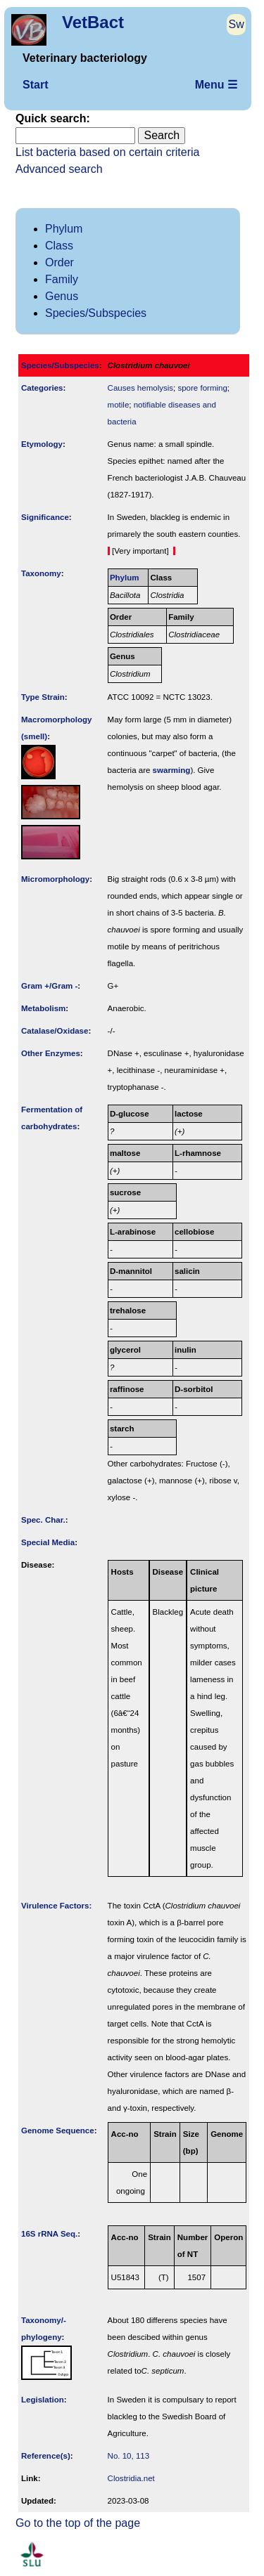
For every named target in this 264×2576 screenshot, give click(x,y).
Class (59, 246)
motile (119, 405)
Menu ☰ (216, 85)
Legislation (42, 2399)
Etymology (42, 444)
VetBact (93, 22)
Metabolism (43, 1008)
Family (61, 279)
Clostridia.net (131, 2478)
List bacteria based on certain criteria (107, 152)
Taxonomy (41, 573)
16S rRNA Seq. (49, 2234)
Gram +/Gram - (49, 986)
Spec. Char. (43, 1520)
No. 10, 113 (129, 2456)
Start (35, 85)
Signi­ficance (45, 517)
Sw (236, 24)
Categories (42, 388)
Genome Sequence (57, 2130)
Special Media (48, 1542)
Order (59, 262)
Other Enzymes (50, 1053)
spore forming (202, 388)
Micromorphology (55, 879)
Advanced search (59, 169)
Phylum (63, 229)
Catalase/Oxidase (54, 1031)
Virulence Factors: (56, 1905)
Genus (61, 296)
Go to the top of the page (77, 2523)
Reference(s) (45, 2456)
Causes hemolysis (140, 388)
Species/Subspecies (95, 313)
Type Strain (43, 697)
